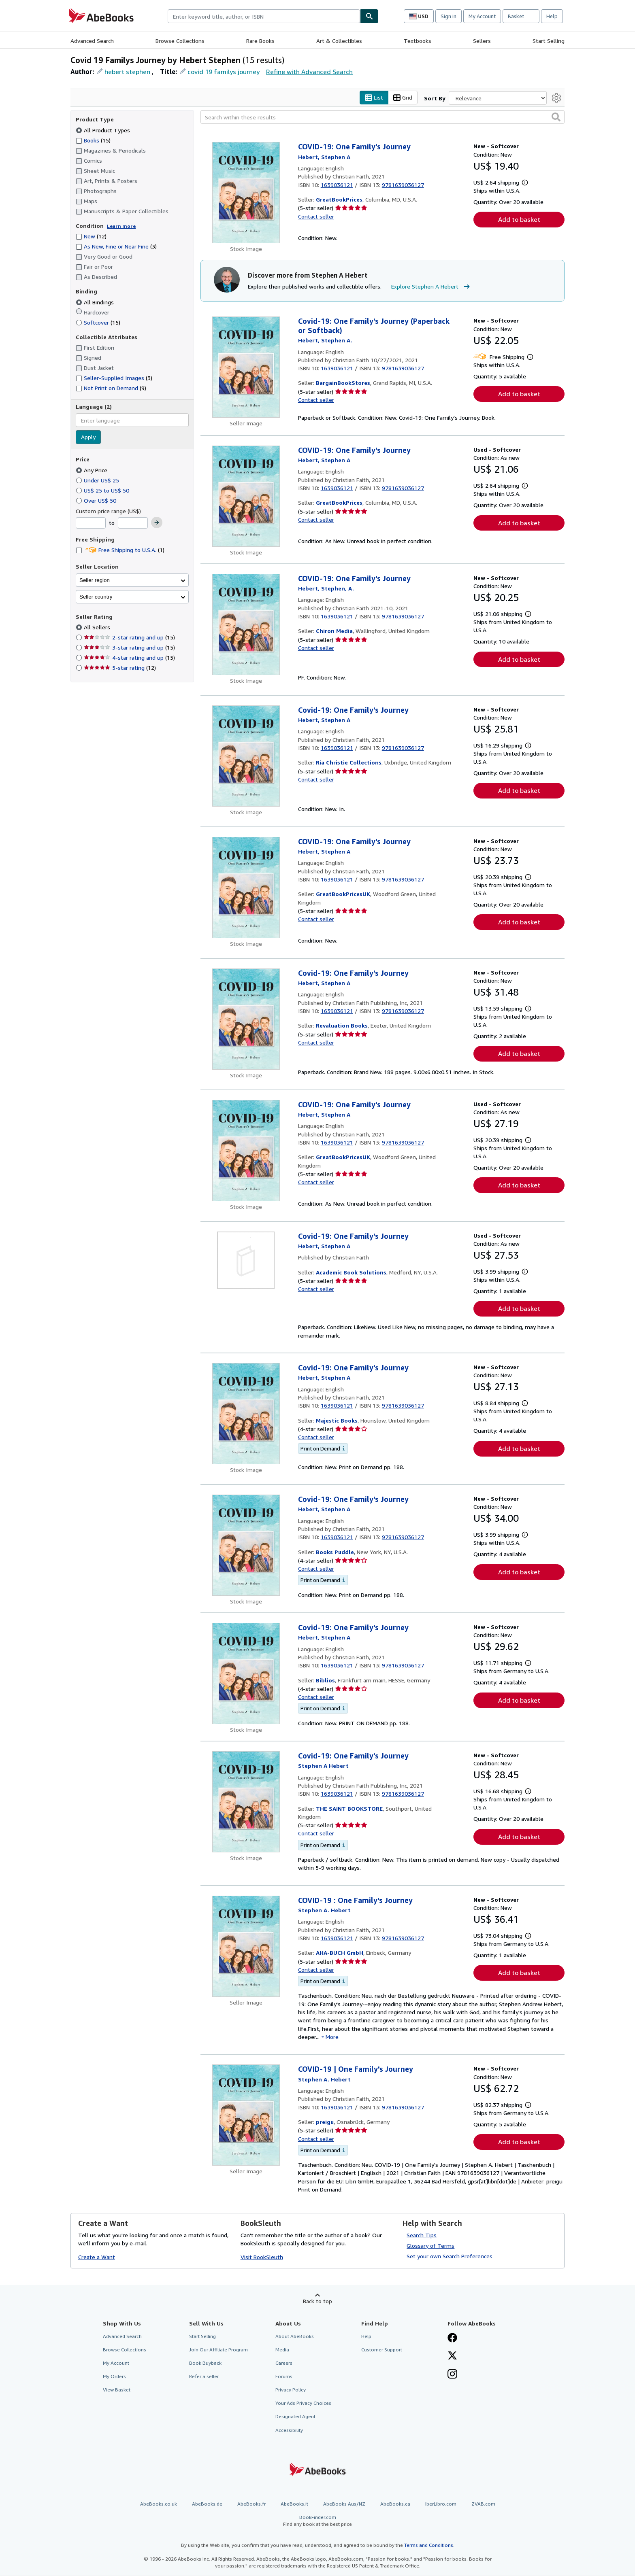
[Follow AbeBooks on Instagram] (452, 2374)
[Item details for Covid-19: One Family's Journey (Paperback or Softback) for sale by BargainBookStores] (246, 367)
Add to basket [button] (519, 220)
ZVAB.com (483, 2504)
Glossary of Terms (430, 2245)
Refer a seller (204, 2377)
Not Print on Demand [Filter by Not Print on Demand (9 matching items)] (111, 388)
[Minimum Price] (91, 523)
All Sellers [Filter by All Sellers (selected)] (98, 627)
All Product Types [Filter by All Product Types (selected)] (104, 130)
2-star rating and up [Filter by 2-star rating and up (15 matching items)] (129, 637)
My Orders (114, 2377)
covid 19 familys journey (224, 72)
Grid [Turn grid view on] (402, 98)
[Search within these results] (382, 117)
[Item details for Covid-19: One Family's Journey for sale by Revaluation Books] (246, 1019)
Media (282, 2350)
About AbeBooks (294, 2336)
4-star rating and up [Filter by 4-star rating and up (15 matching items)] (129, 657)
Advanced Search (92, 40)
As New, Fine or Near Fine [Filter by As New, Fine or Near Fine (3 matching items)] (116, 246)
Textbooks (417, 40)
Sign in (448, 16)
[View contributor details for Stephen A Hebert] (324, 156)
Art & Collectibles (339, 40)
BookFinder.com (317, 2520)
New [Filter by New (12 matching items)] (91, 236)
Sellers (482, 40)
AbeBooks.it (294, 2504)
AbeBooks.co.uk (158, 2504)
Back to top (317, 2301)
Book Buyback (205, 2363)
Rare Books (260, 40)
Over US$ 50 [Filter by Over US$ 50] (97, 500)
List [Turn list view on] (374, 98)
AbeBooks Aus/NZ (344, 2504)
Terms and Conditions (428, 2545)
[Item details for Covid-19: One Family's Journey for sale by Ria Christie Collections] (246, 756)
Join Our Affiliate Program (218, 2350)
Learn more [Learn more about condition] (121, 226)
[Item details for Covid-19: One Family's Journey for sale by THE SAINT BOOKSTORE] (246, 1801)
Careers (283, 2363)
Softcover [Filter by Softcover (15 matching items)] (98, 322)
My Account (482, 16)
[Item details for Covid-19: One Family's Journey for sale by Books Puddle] (246, 1545)
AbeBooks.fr (251, 2504)
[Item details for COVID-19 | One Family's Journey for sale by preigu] (246, 2115)
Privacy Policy (290, 2390)
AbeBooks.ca (395, 2504)
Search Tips (422, 2235)
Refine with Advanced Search (309, 72)
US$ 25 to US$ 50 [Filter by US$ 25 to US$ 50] (103, 490)
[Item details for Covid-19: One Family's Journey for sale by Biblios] (246, 1673)
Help (552, 16)
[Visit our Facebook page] (452, 2338)
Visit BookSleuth (262, 2257)
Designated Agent (295, 2417)
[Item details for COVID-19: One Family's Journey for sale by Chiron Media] (246, 624)
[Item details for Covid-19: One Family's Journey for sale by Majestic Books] (246, 1413)
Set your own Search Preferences (449, 2256)
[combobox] (264, 16)
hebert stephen (127, 72)
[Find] (369, 16)
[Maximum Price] (133, 523)
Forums (283, 2377)
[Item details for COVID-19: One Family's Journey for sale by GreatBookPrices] (246, 193)
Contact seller (316, 216)
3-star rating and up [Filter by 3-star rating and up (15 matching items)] (129, 647)
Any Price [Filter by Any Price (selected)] (92, 470)
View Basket (116, 2390)
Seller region (94, 580)
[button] (556, 117)
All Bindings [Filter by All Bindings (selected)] (95, 302)
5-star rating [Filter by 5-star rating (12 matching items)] (120, 668)
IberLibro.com (440, 2504)
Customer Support (381, 2350)
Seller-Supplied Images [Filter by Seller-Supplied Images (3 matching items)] (114, 378)
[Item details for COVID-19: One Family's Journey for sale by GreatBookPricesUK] (246, 887)
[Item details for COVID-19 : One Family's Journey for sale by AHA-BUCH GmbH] (246, 1946)
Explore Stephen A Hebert (431, 286)
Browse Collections (180, 40)
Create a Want (96, 2257)
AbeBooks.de (207, 2504)
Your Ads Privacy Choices (303, 2403)
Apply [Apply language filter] (88, 437)
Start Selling (549, 40)
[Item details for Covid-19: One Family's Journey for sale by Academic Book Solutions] (246, 1260)
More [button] (332, 2036)
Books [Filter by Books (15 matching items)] (93, 140)
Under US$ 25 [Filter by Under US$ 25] (98, 480)
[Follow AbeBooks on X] (452, 2356)
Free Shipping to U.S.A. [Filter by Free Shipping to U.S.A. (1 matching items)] (120, 550)
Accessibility (289, 2430)
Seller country (96, 597)
